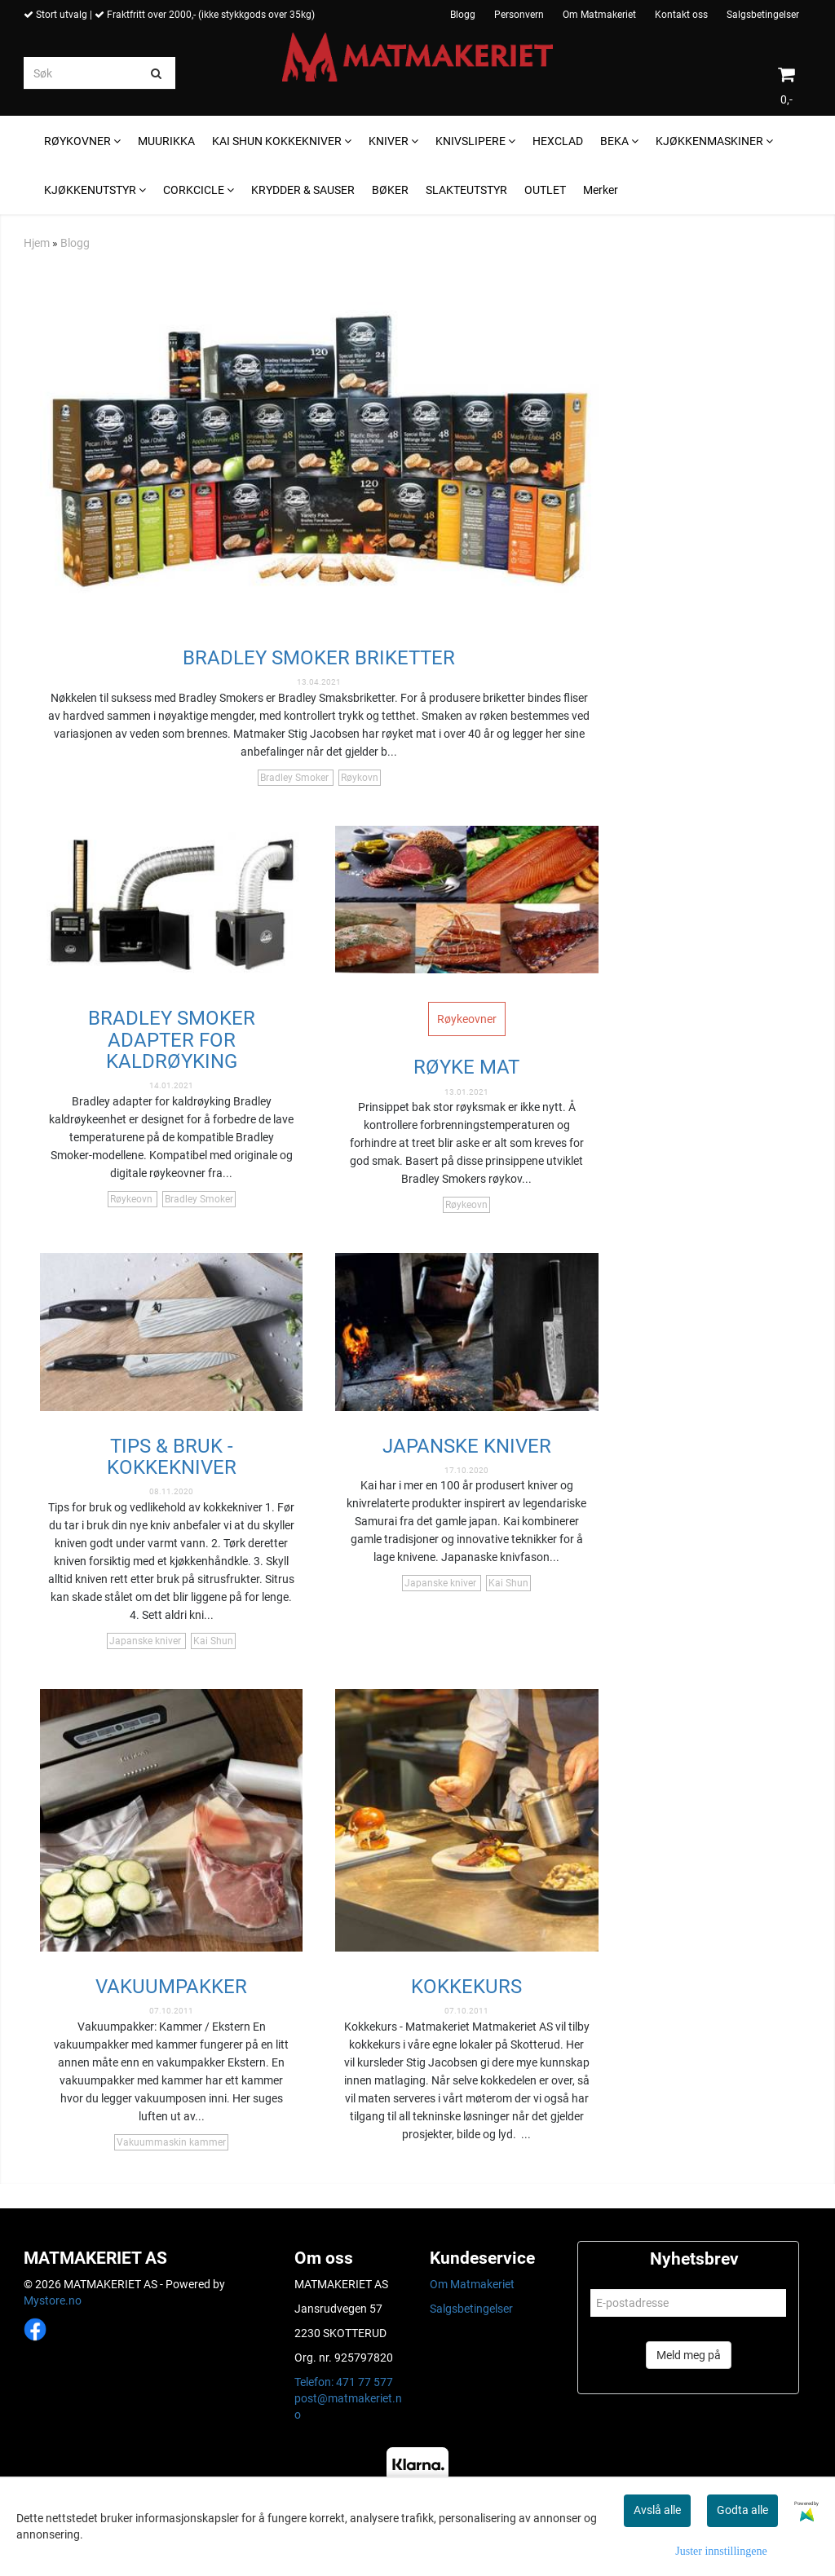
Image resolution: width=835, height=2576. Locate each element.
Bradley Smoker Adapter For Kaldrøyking (171, 1040)
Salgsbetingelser (763, 14)
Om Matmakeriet (599, 14)
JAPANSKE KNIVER (466, 1446)
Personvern (519, 14)
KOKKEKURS (466, 1986)
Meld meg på (688, 2355)
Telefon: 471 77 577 (343, 2382)
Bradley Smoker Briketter (319, 657)
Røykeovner (467, 1019)
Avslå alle (657, 2509)
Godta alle (742, 2509)
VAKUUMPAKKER (171, 1986)
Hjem (37, 242)
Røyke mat (466, 1067)
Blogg (462, 14)
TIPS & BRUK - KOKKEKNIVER (171, 1457)
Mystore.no (53, 2300)
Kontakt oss (681, 14)
